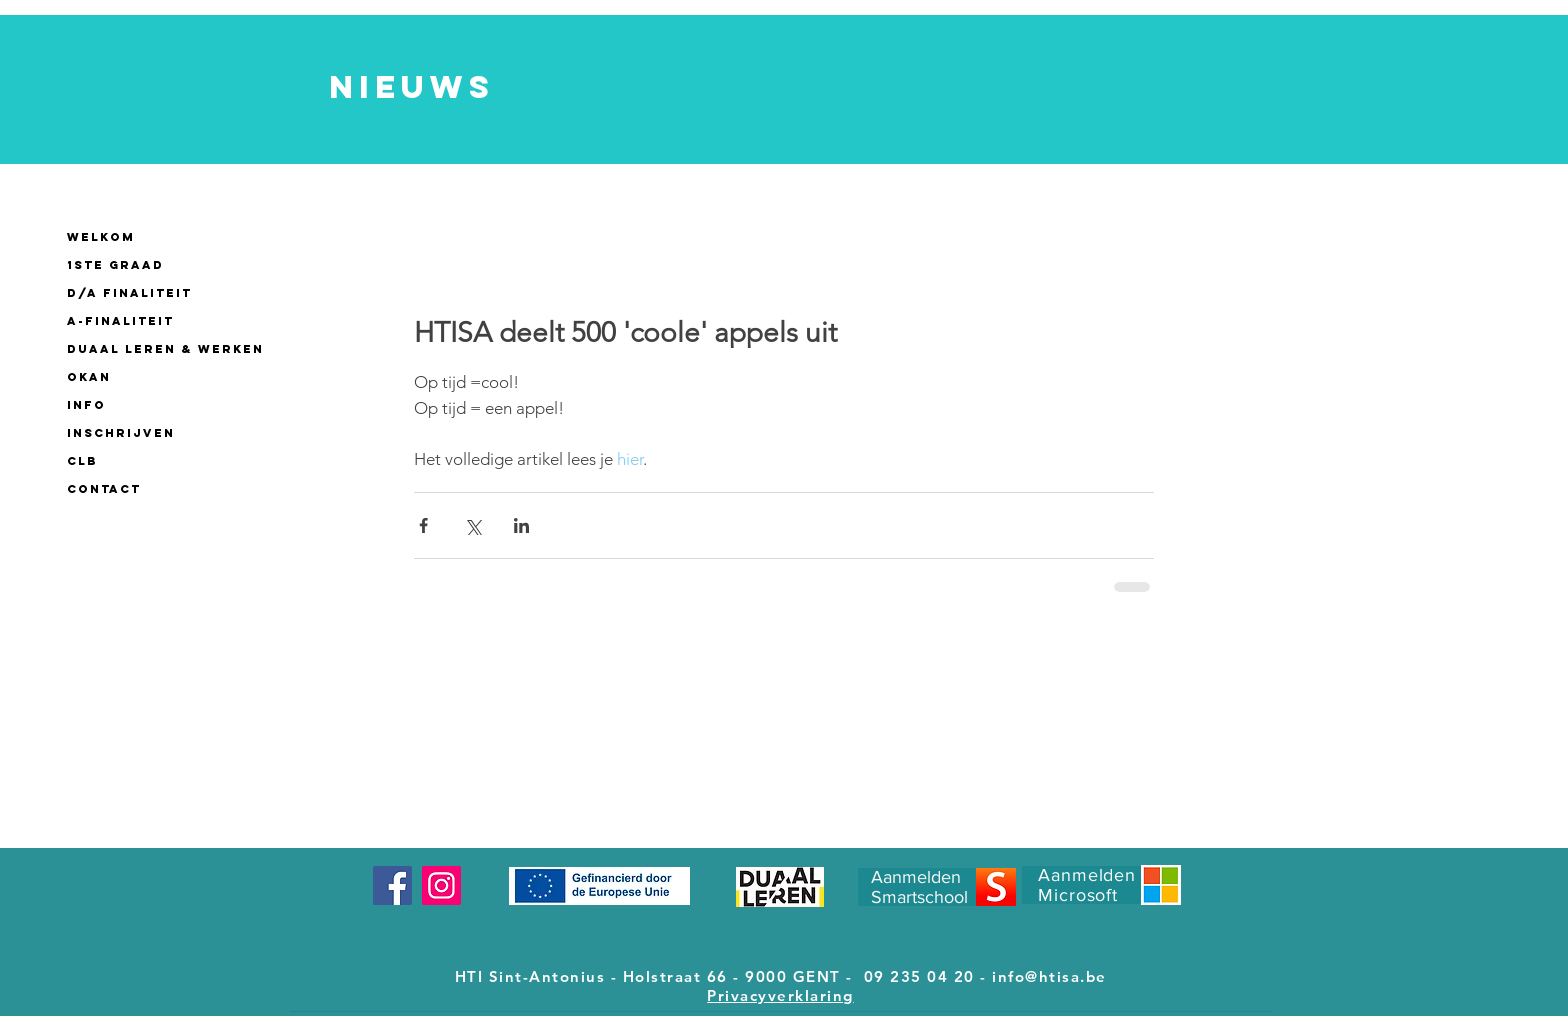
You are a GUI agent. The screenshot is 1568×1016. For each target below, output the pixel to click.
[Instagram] (441, 885)
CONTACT (104, 489)
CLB (82, 461)
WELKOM (101, 237)
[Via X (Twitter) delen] (472, 525)
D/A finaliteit (129, 293)
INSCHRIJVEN (121, 433)
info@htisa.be (1049, 976)
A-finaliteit (120, 321)
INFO (86, 405)
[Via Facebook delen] (423, 525)
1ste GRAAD (115, 265)
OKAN (89, 377)
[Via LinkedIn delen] (521, 525)
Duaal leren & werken (165, 349)
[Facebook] (392, 885)
